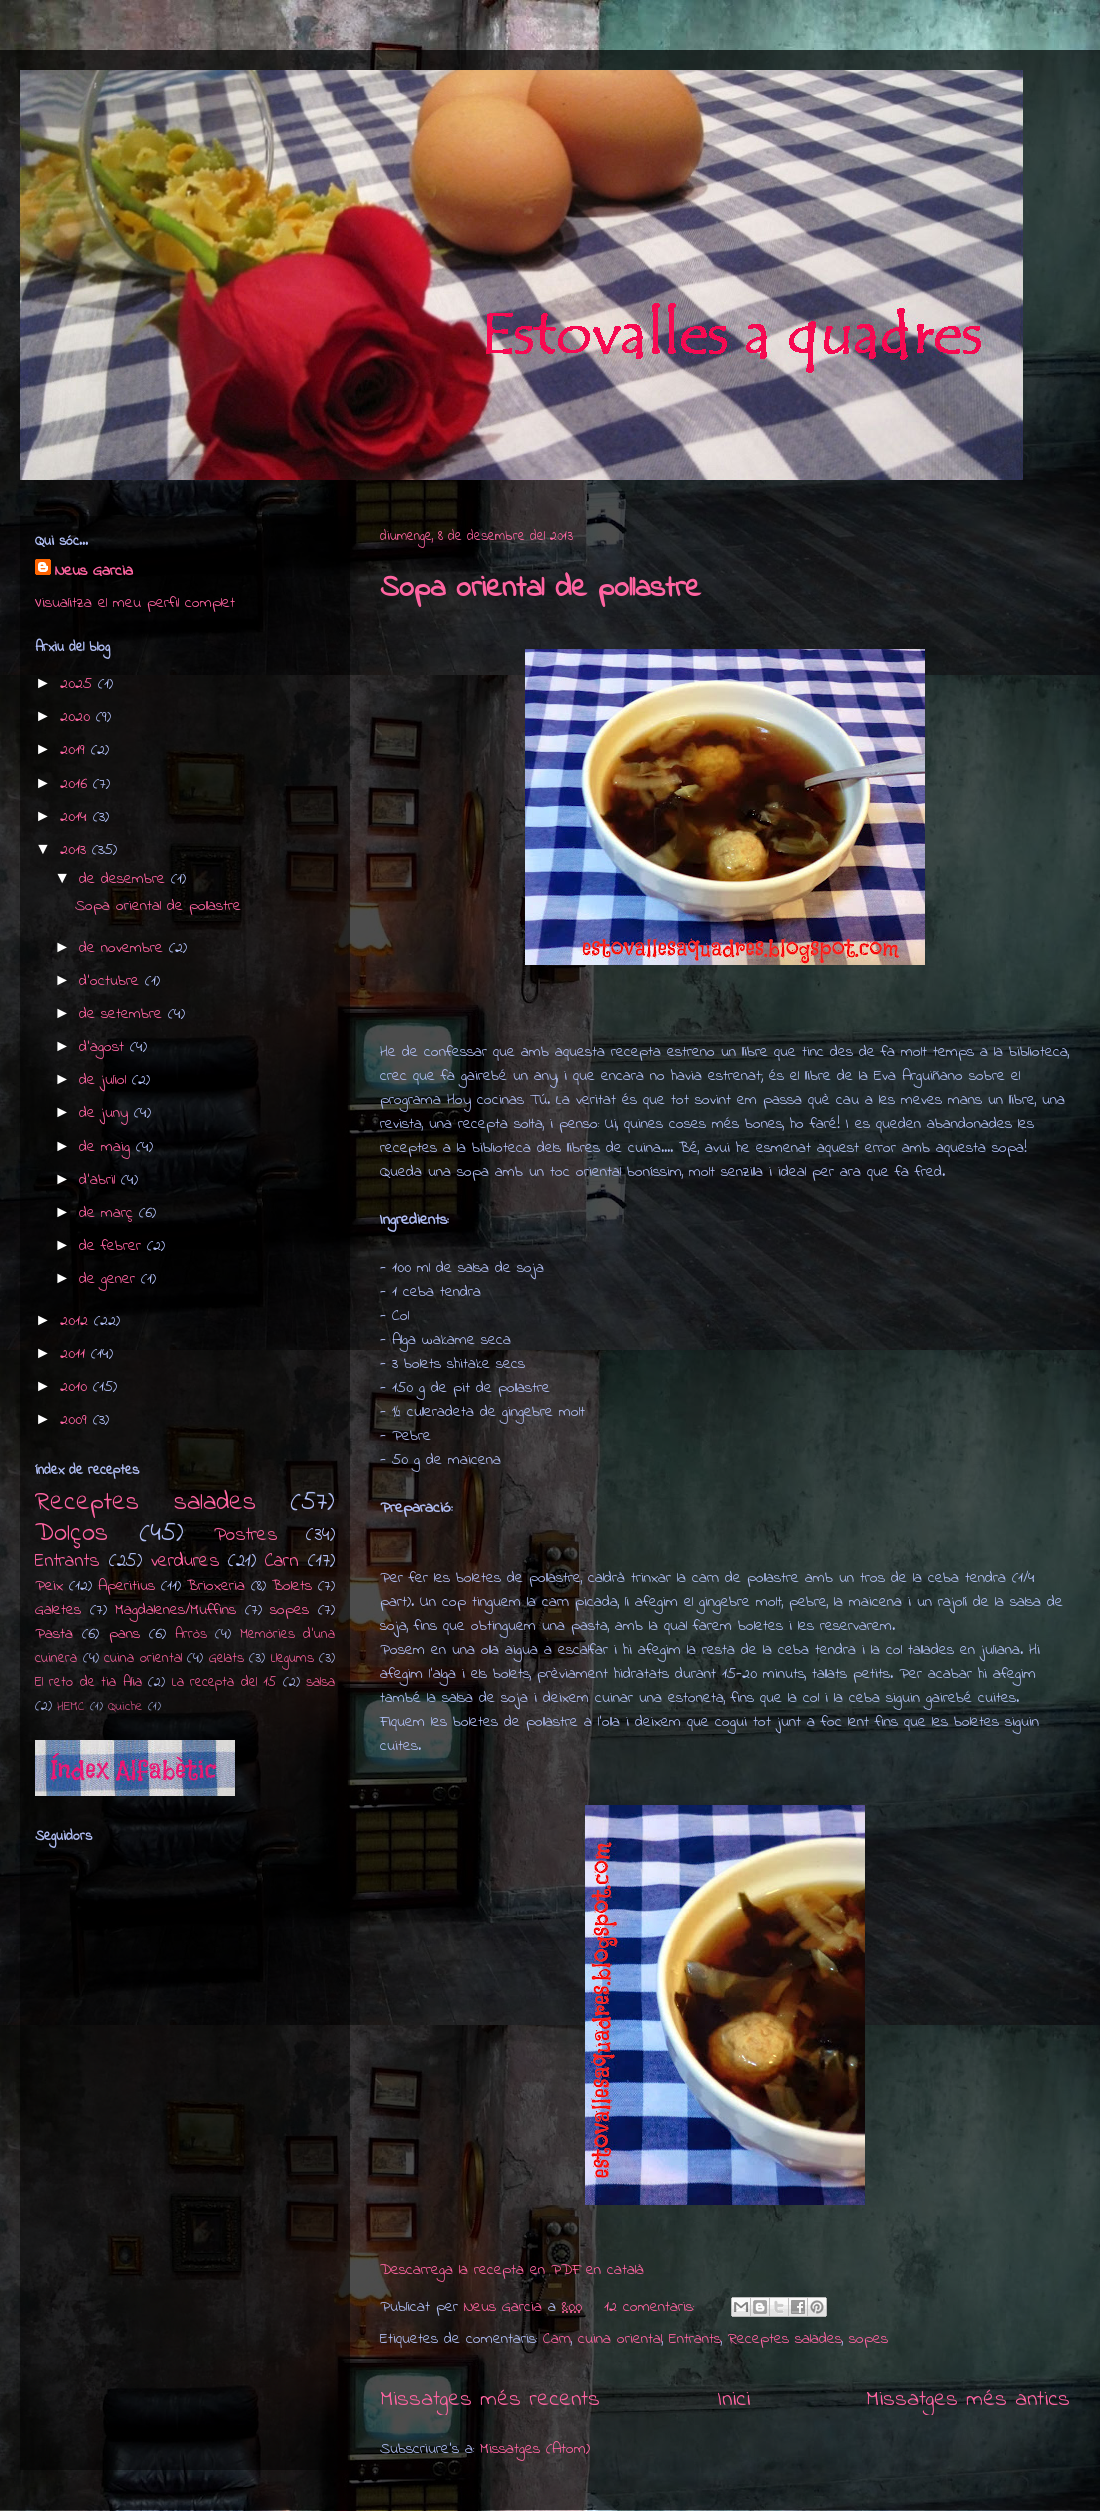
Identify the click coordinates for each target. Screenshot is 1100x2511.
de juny (106, 1113)
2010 (76, 1387)
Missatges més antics (968, 2399)
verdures (185, 1561)
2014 (76, 817)
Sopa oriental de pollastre (540, 589)
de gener (110, 1279)
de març (109, 1213)
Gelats (226, 1658)
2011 (75, 1354)
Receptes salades (785, 2339)
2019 (75, 750)
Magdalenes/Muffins (175, 1610)
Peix (49, 1586)
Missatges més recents (490, 2399)
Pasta (54, 1634)
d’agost (104, 1047)
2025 (79, 684)
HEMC (71, 1707)
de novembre (124, 948)
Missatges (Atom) (535, 2449)
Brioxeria (216, 1586)
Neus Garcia (94, 571)
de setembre (123, 1014)
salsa (320, 1682)
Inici (733, 2399)
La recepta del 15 (224, 1682)
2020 (78, 717)
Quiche (125, 1707)
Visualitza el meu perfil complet (135, 603)
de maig (107, 1147)
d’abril (100, 1180)
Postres (246, 1535)
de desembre (125, 879)
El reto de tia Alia (88, 1682)
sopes (868, 2339)
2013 (76, 850)
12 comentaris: (652, 2307)
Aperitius (126, 1586)
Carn (557, 2339)
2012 (77, 1321)
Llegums (292, 1658)
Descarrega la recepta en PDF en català (512, 2270)
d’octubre (112, 981)
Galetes (58, 1610)
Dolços (71, 1534)
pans (124, 1634)
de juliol (105, 1080)
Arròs (191, 1634)
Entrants (695, 2339)
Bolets (292, 1586)
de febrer (113, 1246)
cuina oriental (620, 2339)
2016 (76, 784)
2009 (76, 1420)
